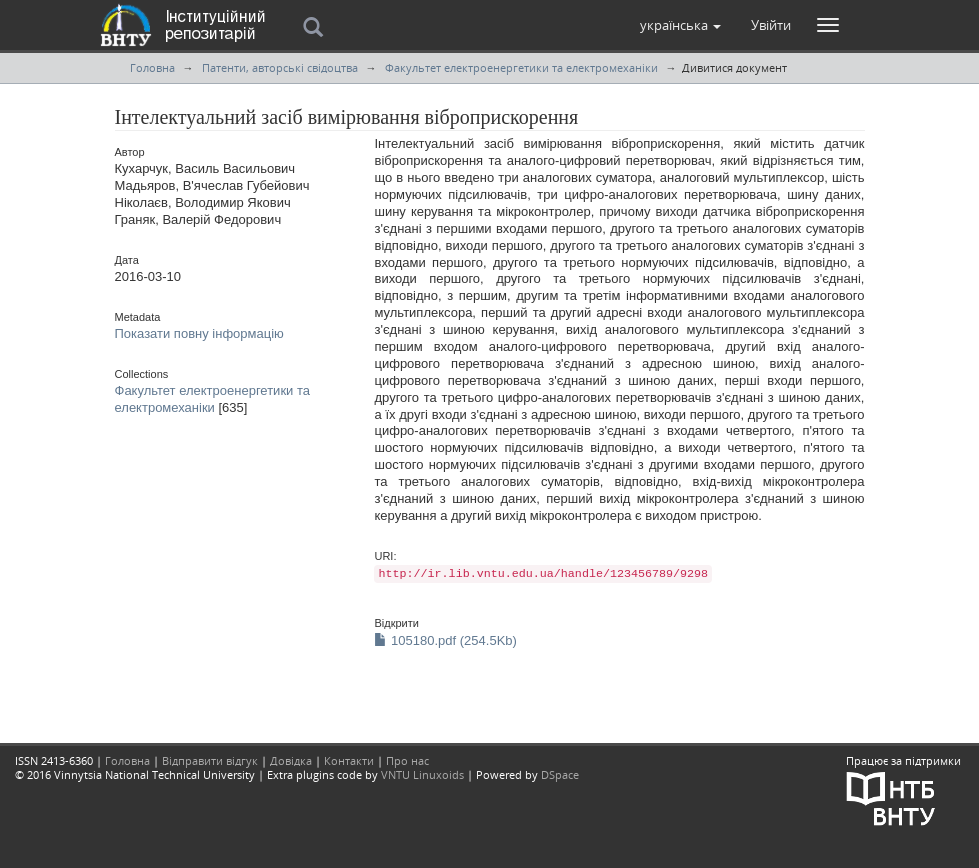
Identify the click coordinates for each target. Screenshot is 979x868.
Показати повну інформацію (199, 333)
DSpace (560, 774)
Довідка (291, 760)
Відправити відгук (210, 760)
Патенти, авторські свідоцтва (280, 67)
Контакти (349, 760)
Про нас (407, 760)
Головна (152, 67)
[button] (680, 25)
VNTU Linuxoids (422, 774)
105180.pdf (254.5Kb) (445, 640)
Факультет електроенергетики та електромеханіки (521, 67)
